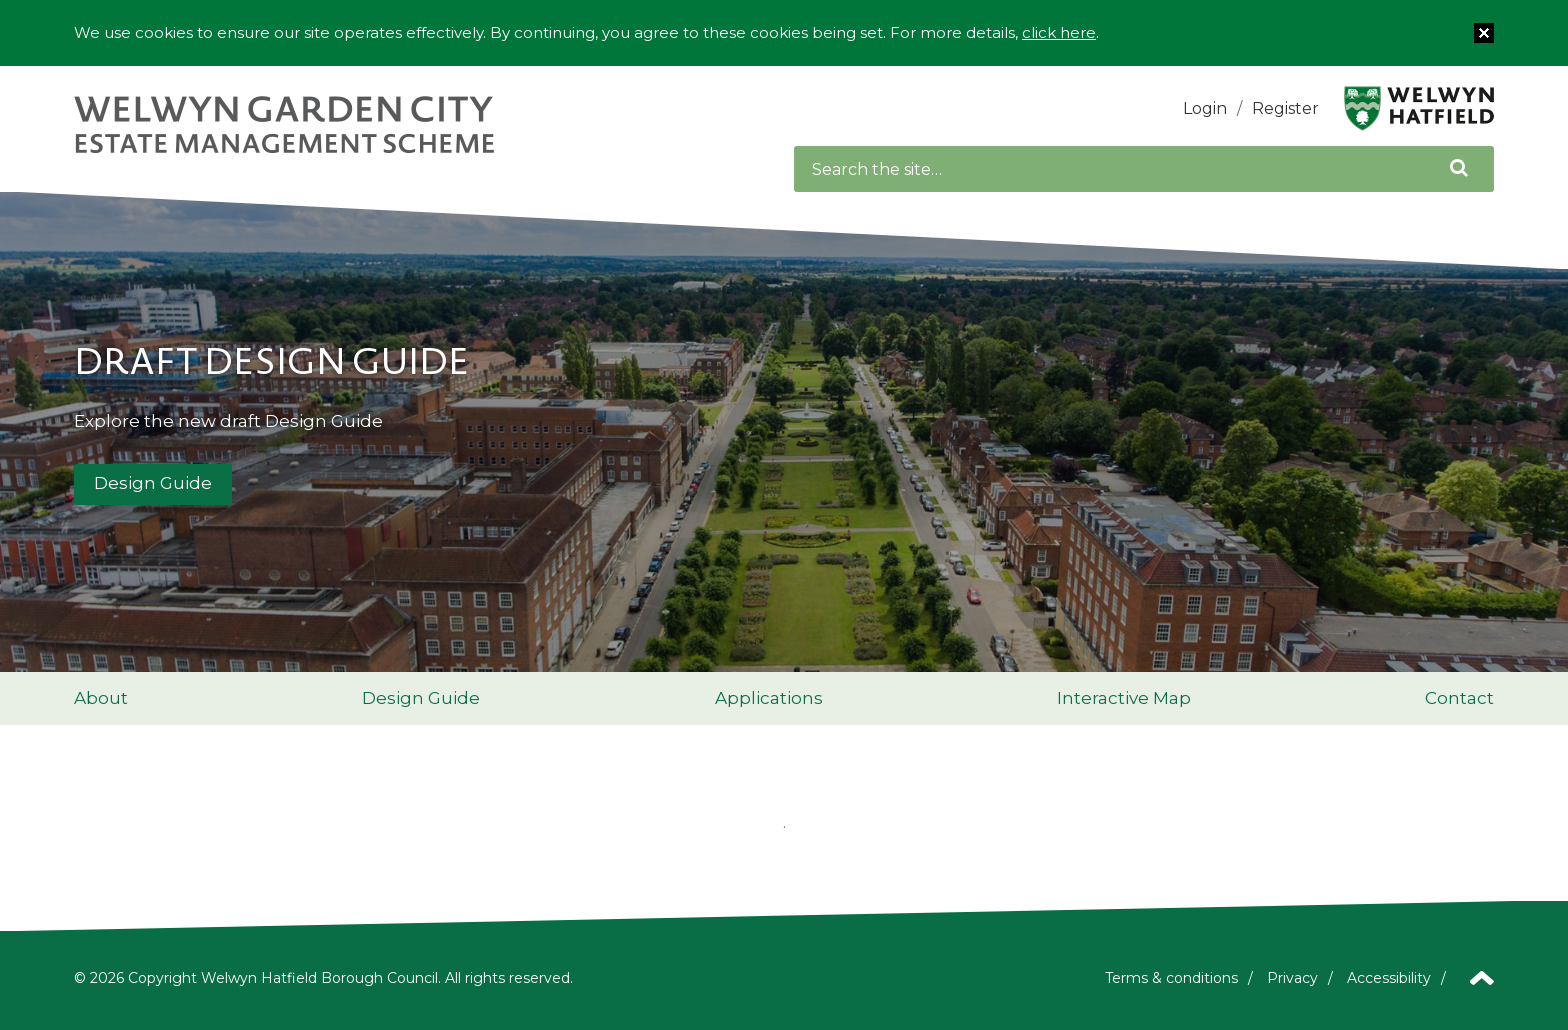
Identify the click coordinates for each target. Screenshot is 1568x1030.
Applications (769, 698)
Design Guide (153, 483)
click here (1059, 32)
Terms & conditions (1171, 978)
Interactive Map (1124, 698)
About (101, 698)
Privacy (1292, 978)
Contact (1459, 698)
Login (1205, 108)
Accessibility (1389, 978)
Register (1285, 108)
